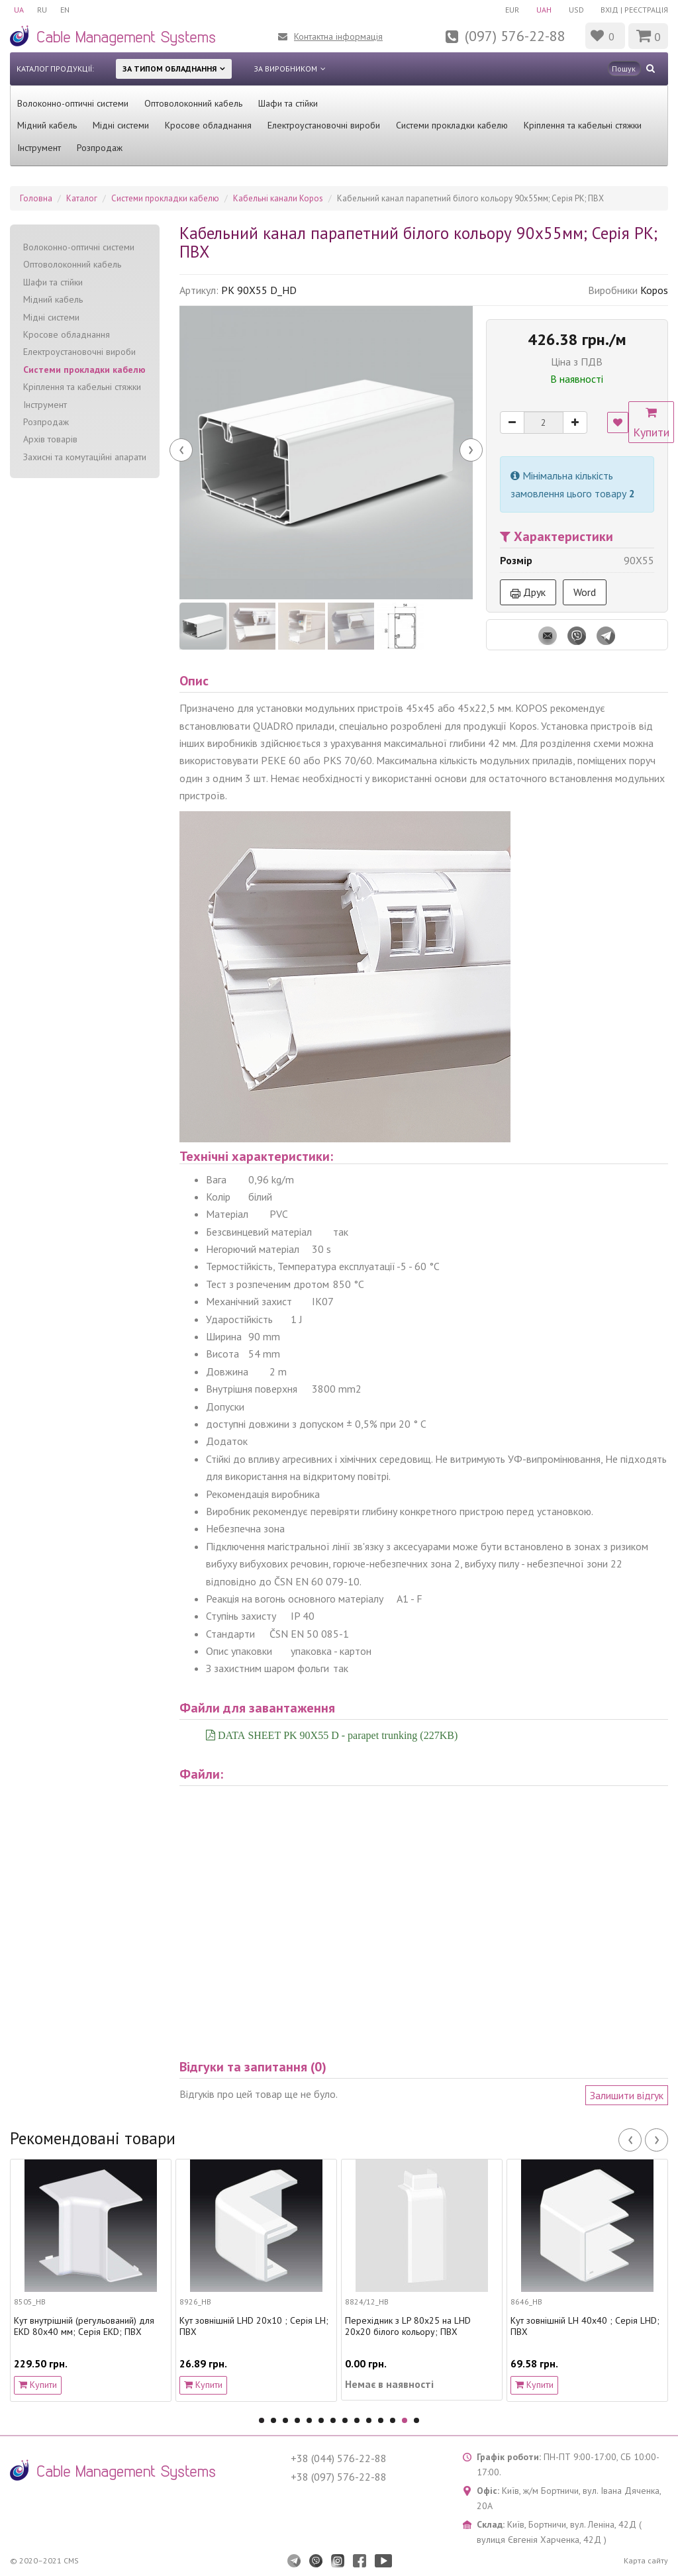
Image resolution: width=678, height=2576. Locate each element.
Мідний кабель (47, 125)
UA (19, 10)
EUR (512, 10)
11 (380, 2420)
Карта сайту (646, 2560)
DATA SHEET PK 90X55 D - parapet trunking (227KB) (336, 1735)
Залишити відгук (626, 2095)
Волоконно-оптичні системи (72, 103)
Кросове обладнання (208, 125)
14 (416, 2420)
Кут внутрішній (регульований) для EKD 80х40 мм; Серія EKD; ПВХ (84, 2326)
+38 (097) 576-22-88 (339, 2476)
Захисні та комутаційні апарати (84, 457)
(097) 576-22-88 (515, 35)
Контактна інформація (338, 36)
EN (65, 10)
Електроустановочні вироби (323, 125)
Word (584, 592)
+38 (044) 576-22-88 (339, 2458)
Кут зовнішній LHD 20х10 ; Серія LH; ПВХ (253, 2326)
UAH (544, 10)
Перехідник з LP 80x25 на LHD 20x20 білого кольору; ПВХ (408, 2326)
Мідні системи (121, 125)
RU (42, 10)
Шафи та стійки (288, 103)
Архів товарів (50, 439)
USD (576, 10)
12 (392, 2420)
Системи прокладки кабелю (452, 125)
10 (368, 2420)
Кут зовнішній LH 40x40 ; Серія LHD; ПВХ (584, 2326)
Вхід (609, 10)
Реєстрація (646, 10)
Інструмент (39, 148)
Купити (651, 423)
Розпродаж (99, 148)
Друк (528, 592)
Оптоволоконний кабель (193, 103)
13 (404, 2420)
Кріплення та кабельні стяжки (583, 125)
